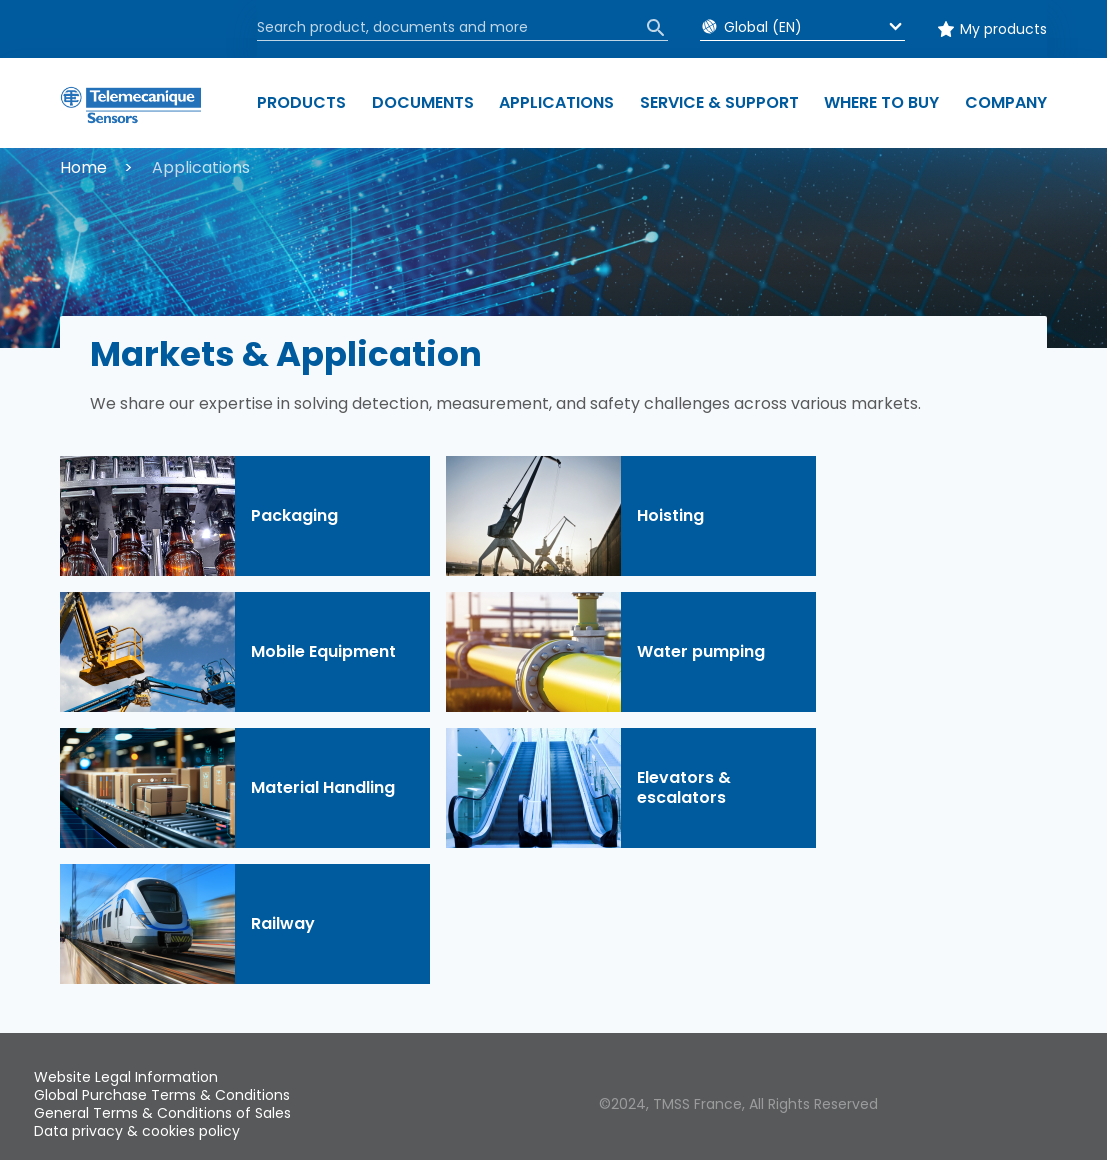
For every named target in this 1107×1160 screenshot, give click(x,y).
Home (83, 167)
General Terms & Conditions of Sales (162, 1113)
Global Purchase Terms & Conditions (162, 1095)
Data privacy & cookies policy (137, 1131)
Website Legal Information (126, 1077)
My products (1003, 29)
